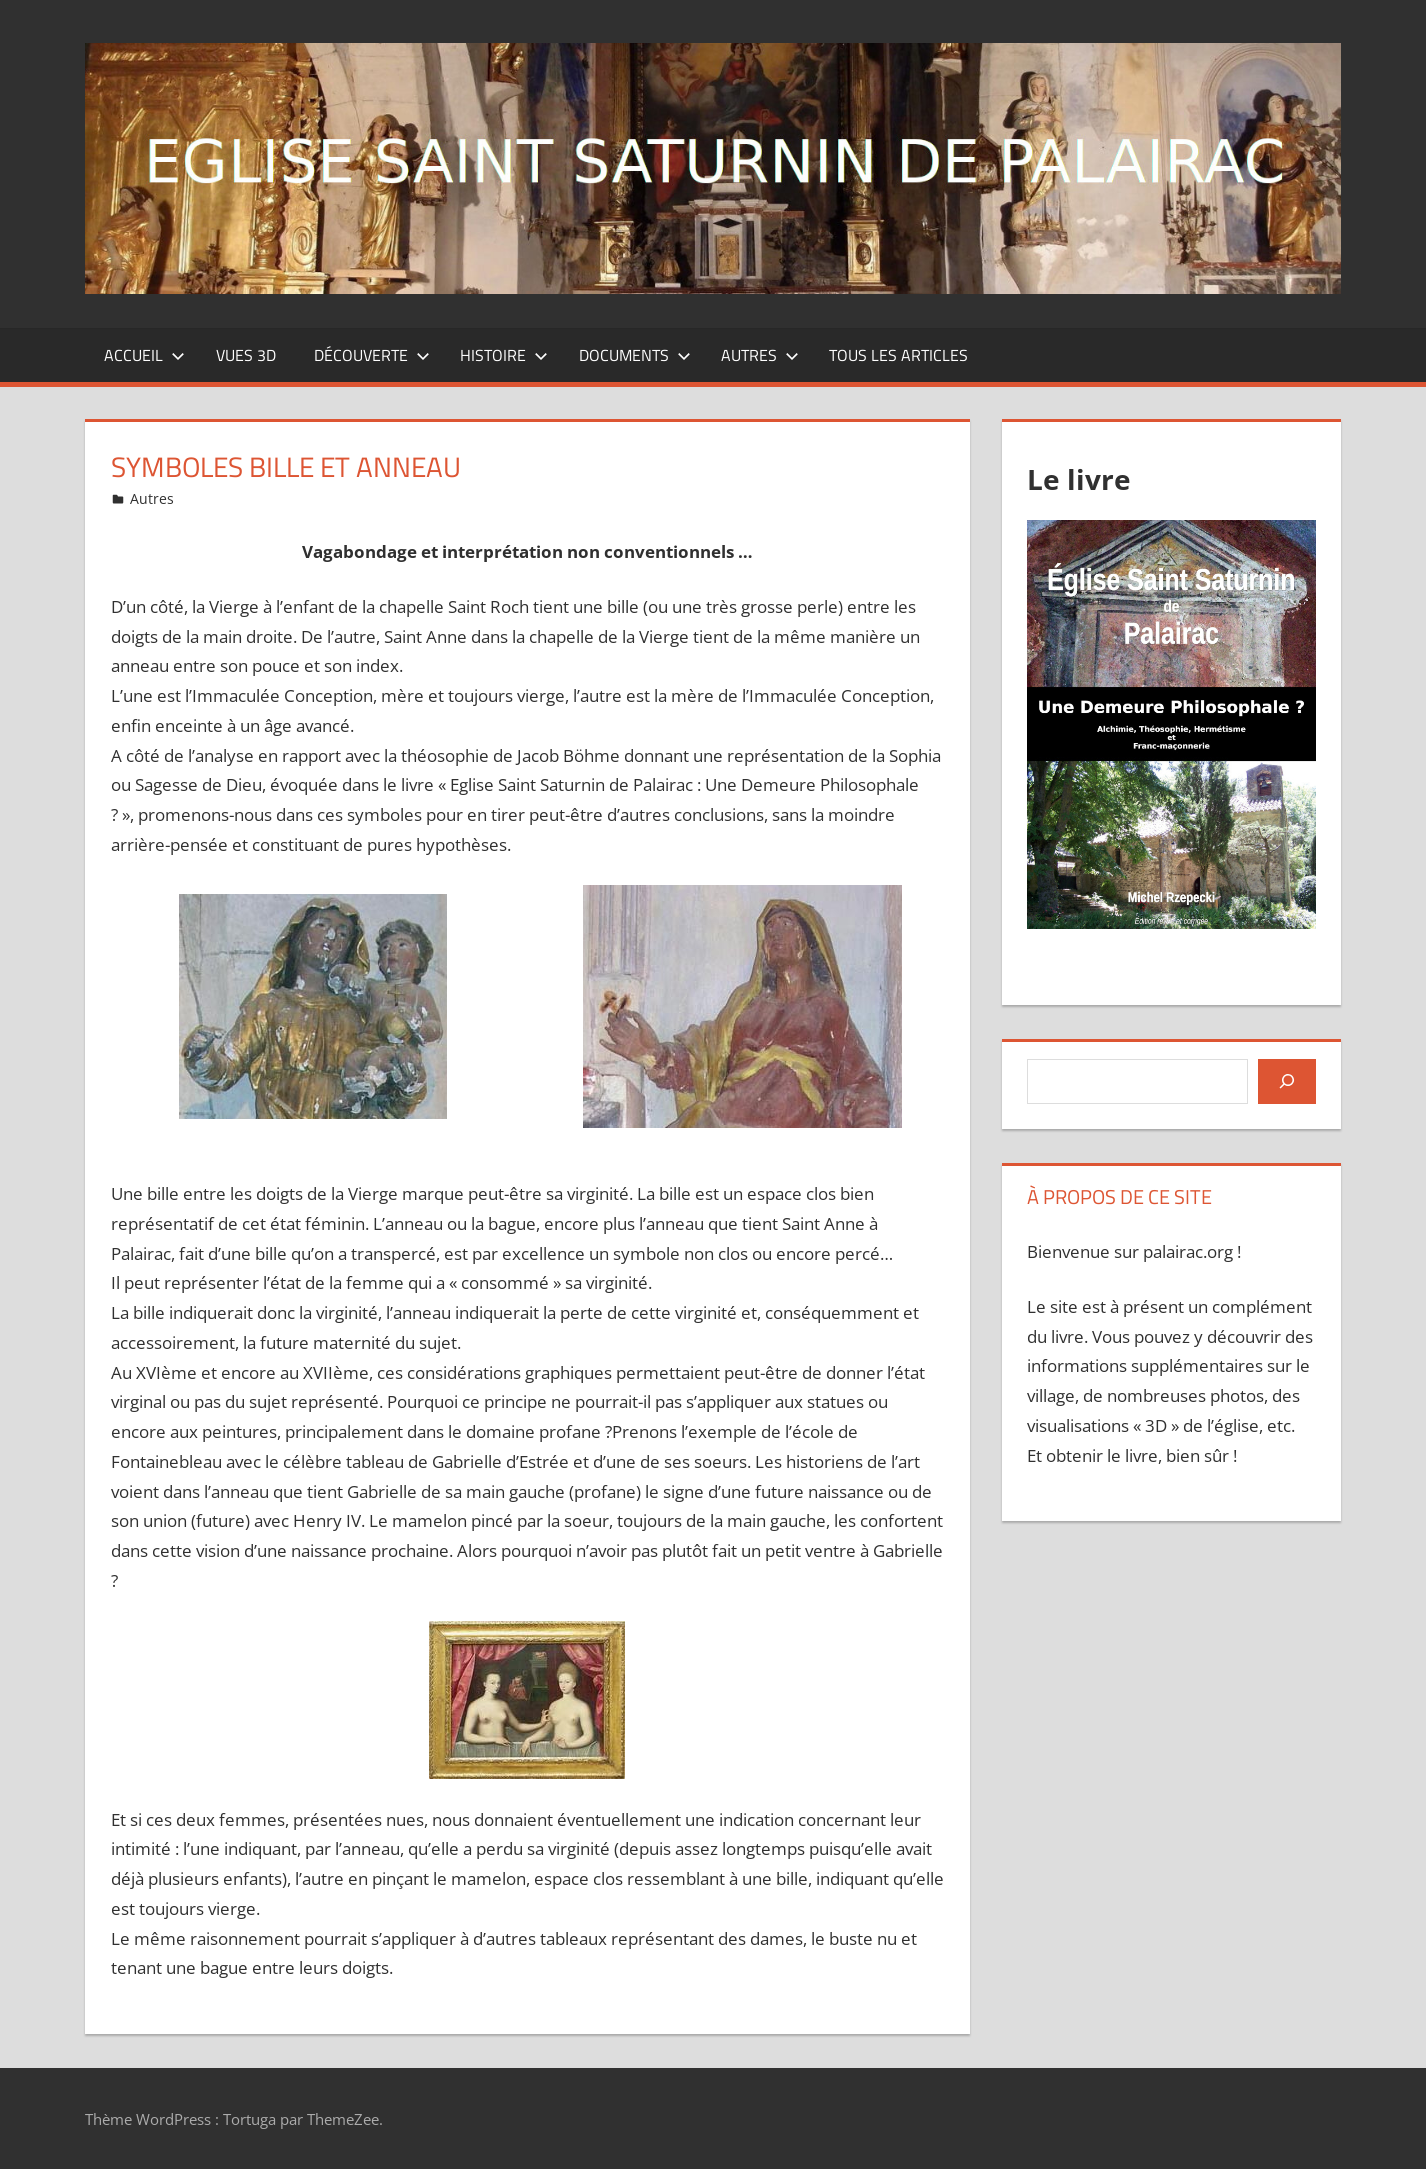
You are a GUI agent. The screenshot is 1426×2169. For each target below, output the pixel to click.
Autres (760, 355)
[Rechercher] (1287, 1081)
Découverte (372, 355)
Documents (635, 355)
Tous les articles (898, 355)
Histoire (504, 355)
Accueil (144, 355)
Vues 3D (246, 355)
